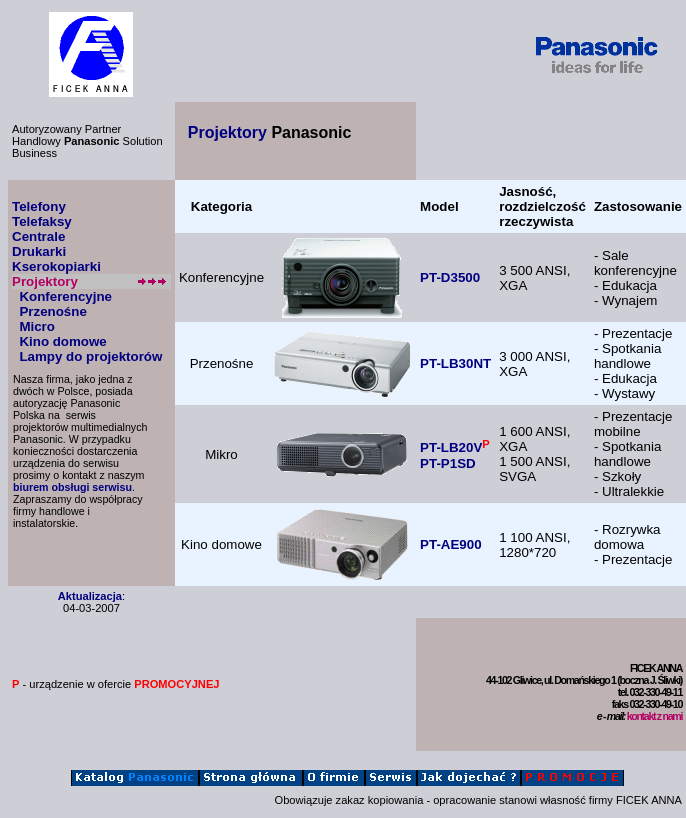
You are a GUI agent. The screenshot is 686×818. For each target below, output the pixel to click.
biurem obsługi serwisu (72, 487)
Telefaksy (42, 221)
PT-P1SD (448, 463)
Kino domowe (62, 341)
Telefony (39, 206)
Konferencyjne (65, 296)
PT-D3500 (450, 277)
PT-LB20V (451, 448)
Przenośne (52, 311)
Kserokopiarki (56, 266)
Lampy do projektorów (90, 356)
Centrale (38, 236)
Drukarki (39, 251)
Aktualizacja (90, 596)
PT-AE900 (451, 544)
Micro (37, 326)
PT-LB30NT (455, 363)
